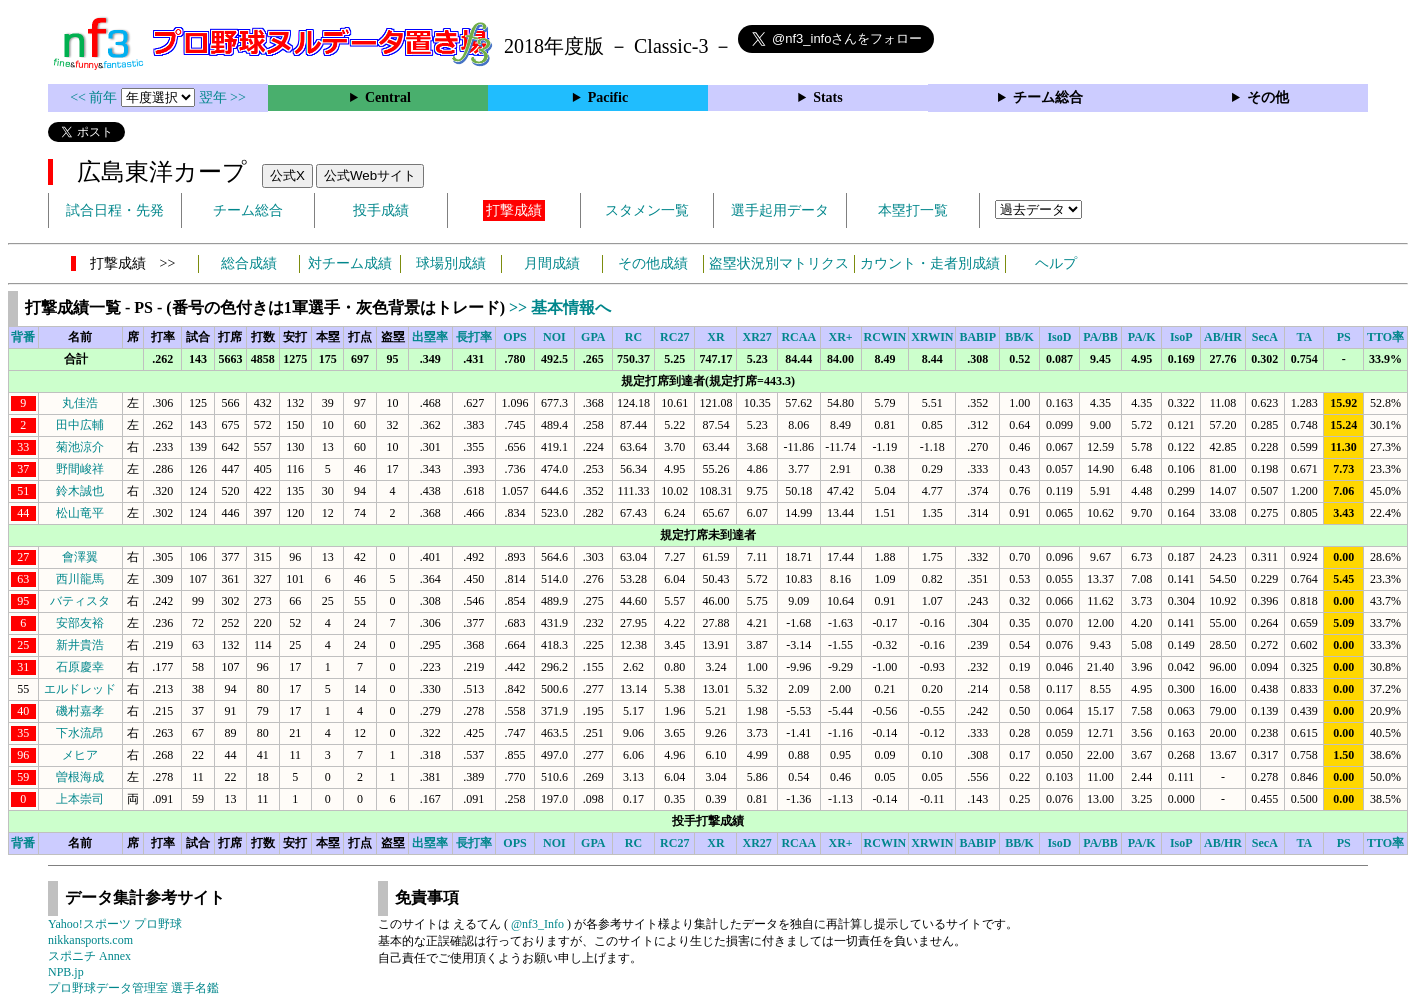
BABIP (977, 337)
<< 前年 (95, 97)
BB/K (1019, 337)
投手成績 (381, 210)
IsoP (1181, 337)
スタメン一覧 (647, 210)
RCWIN (885, 337)
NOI (554, 337)
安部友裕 (80, 623)
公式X (287, 175)
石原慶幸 (80, 667)
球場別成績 (451, 263)
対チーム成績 (350, 263)
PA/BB (1100, 337)
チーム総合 (1048, 97)
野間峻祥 (80, 469)
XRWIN (932, 337)
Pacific (608, 97)
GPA (593, 337)
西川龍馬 (80, 579)
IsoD (1059, 337)
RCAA (798, 337)
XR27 (756, 337)
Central (388, 97)
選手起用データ (780, 210)
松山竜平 (80, 513)
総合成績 (249, 263)
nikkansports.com (90, 940)
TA (1304, 337)
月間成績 (552, 263)
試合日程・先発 (115, 210)
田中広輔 (80, 425)
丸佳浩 (80, 403)
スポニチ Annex (89, 956)
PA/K (1142, 337)
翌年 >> (222, 97)
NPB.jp (66, 972)
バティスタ (80, 601)
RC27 (674, 337)
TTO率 (1385, 337)
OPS (514, 337)
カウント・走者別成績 (930, 263)
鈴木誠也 (80, 491)
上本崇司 (80, 799)
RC (633, 337)
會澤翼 (80, 557)
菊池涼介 (80, 447)
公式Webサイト (370, 175)
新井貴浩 (80, 645)
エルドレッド (80, 689)
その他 (1268, 97)
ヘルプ (1056, 263)
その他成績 (653, 263)
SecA (1265, 337)
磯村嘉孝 (80, 711)
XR (715, 337)
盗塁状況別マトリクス (779, 263)
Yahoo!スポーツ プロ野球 (115, 924)
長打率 (474, 337)
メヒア (80, 755)
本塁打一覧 (913, 210)
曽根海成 (80, 777)
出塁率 (430, 337)
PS (1344, 337)
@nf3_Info (537, 924)
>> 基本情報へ (560, 307)
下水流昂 (80, 733)
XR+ (840, 337)
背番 (23, 337)
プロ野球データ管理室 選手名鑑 (133, 988)
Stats (828, 97)
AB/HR (1223, 337)
